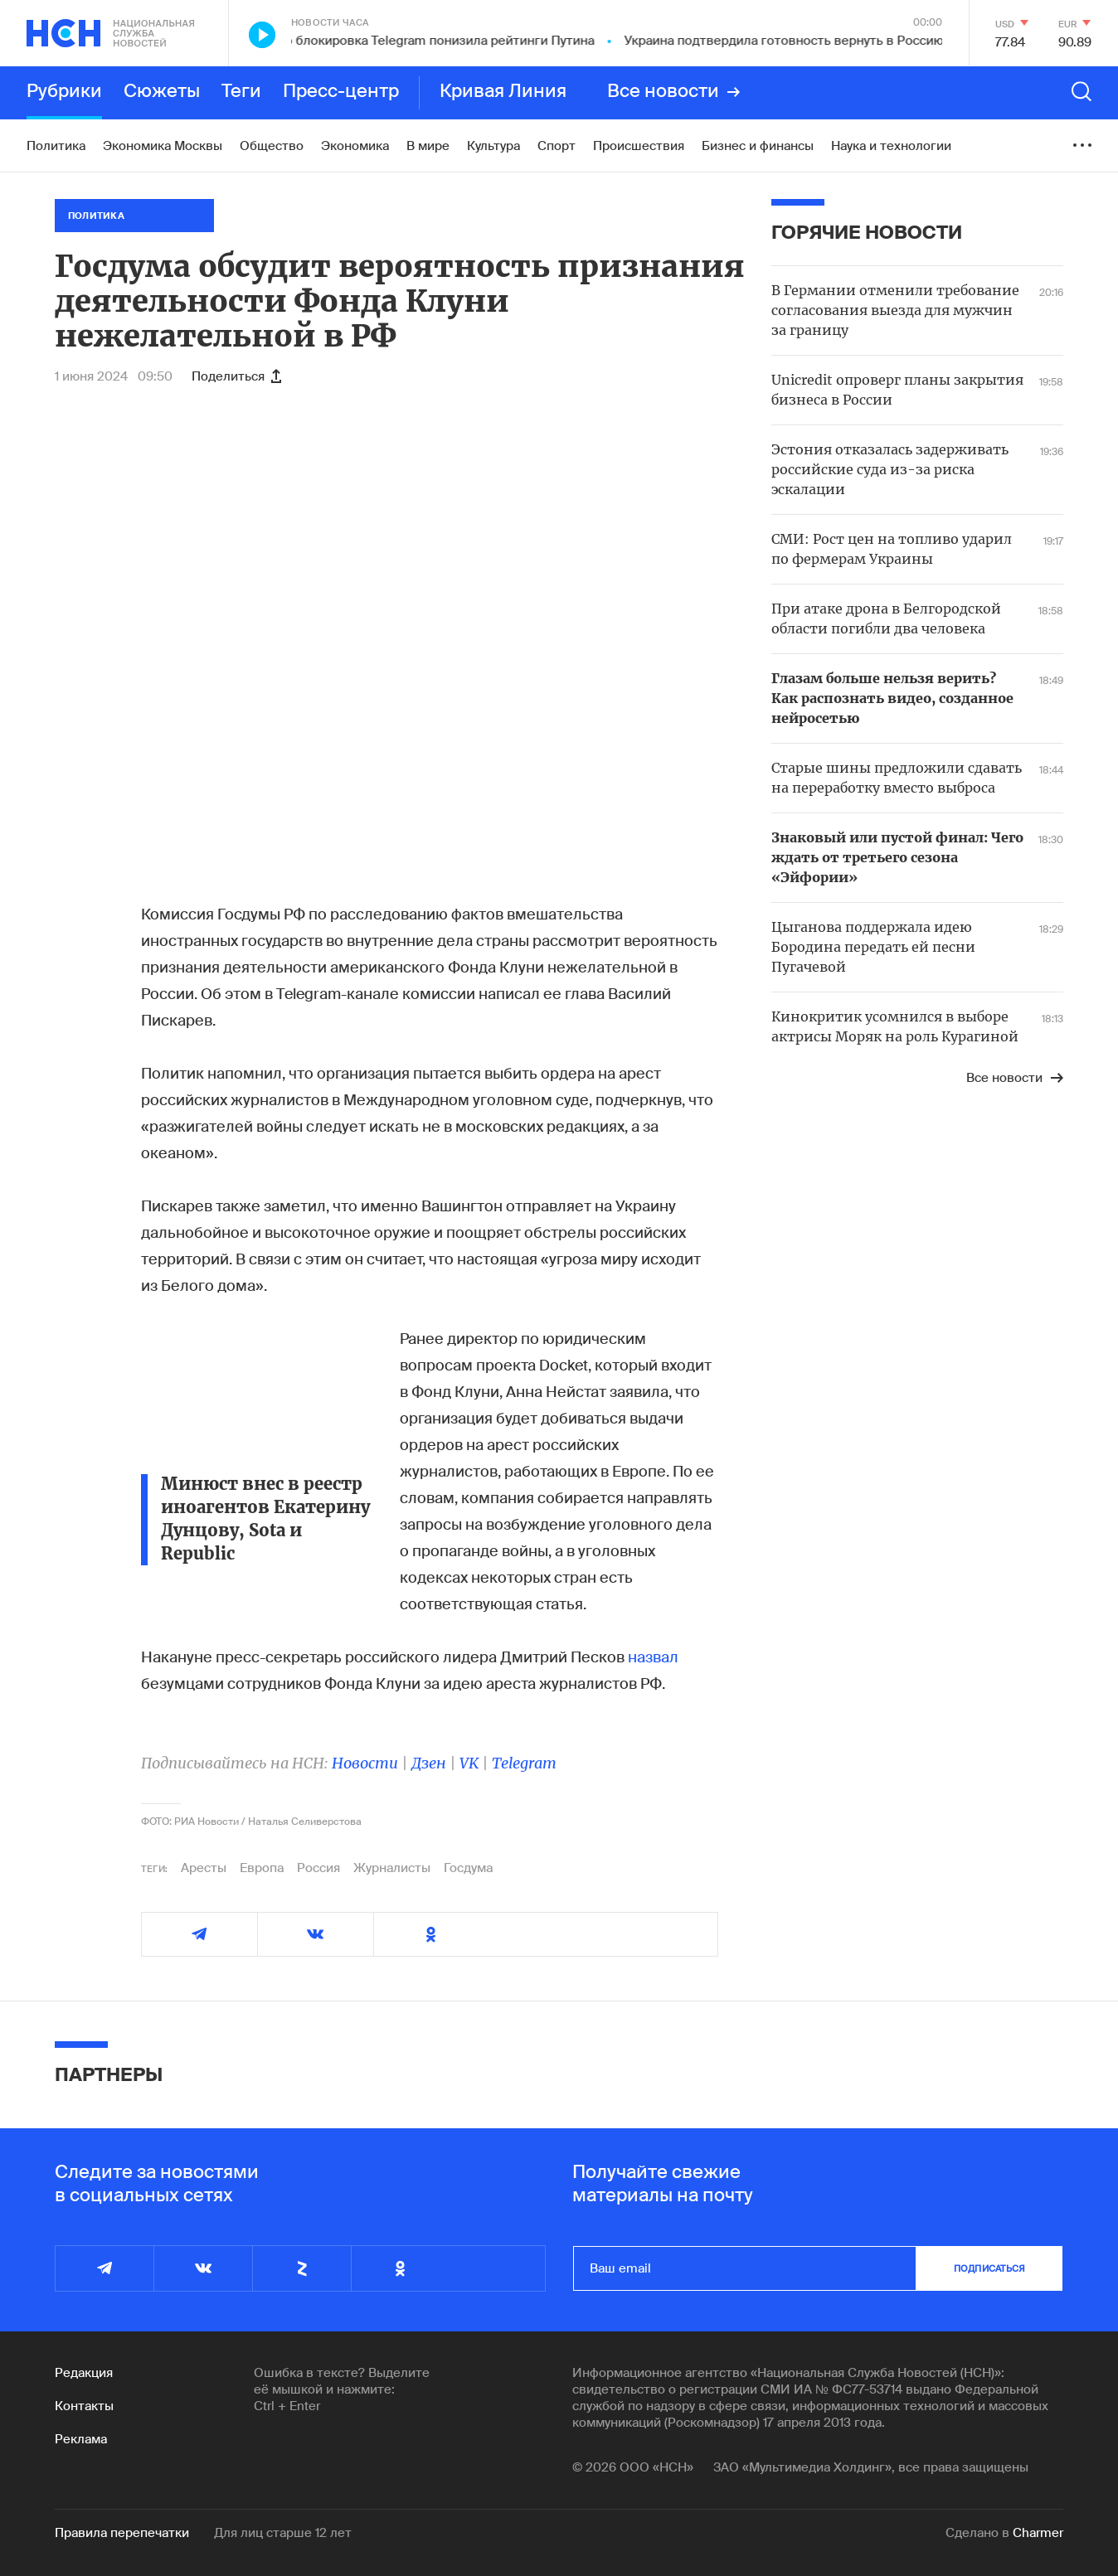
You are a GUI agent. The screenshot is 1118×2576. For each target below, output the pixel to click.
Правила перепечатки (122, 2533)
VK (469, 1763)
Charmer (1038, 2533)
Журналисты (391, 1868)
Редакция (84, 2373)
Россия (318, 1868)
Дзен (428, 1763)
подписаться (989, 2268)
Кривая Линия (503, 92)
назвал (653, 1657)
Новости (365, 1763)
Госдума (468, 1868)
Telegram (524, 1763)
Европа (262, 1868)
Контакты (84, 2406)
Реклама (81, 2439)
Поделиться (236, 376)
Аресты (203, 1868)
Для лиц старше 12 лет (283, 2533)
